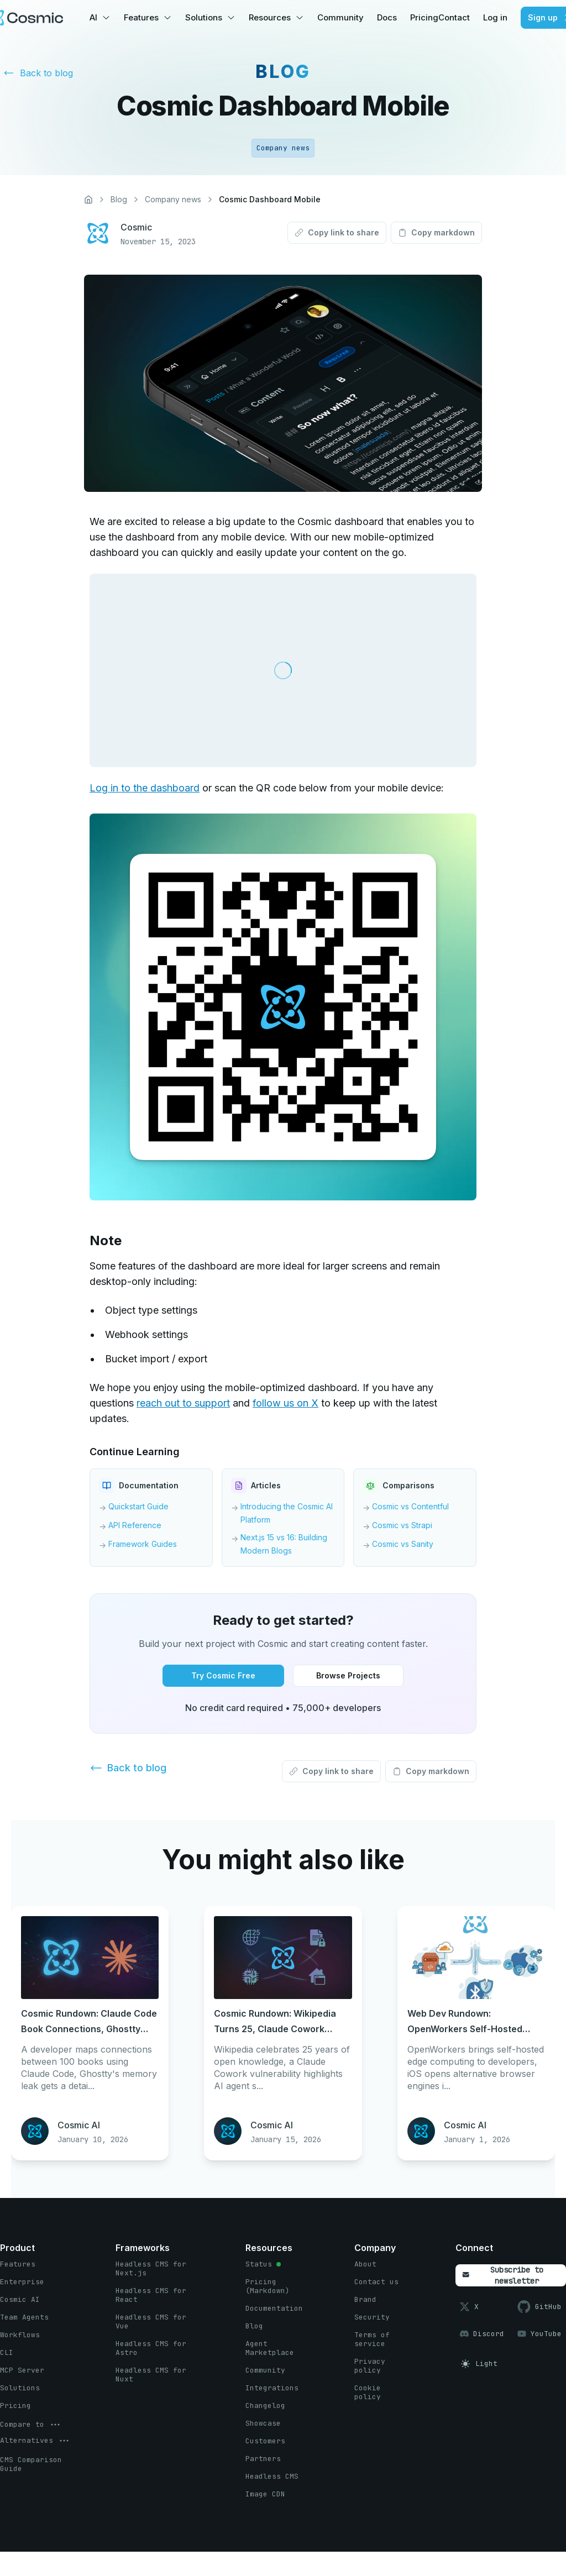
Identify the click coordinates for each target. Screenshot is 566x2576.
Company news (173, 199)
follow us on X (285, 1403)
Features (141, 17)
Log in (495, 17)
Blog (119, 199)
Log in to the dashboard (145, 788)
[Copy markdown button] (436, 233)
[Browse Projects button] (348, 1676)
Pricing (424, 17)
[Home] (88, 199)
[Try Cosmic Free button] (223, 1676)
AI (93, 17)
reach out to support (183, 1403)
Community (340, 17)
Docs (387, 17)
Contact (454, 17)
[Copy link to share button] (336, 233)
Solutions (203, 17)
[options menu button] (31, 2424)
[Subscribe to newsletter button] (510, 2275)
